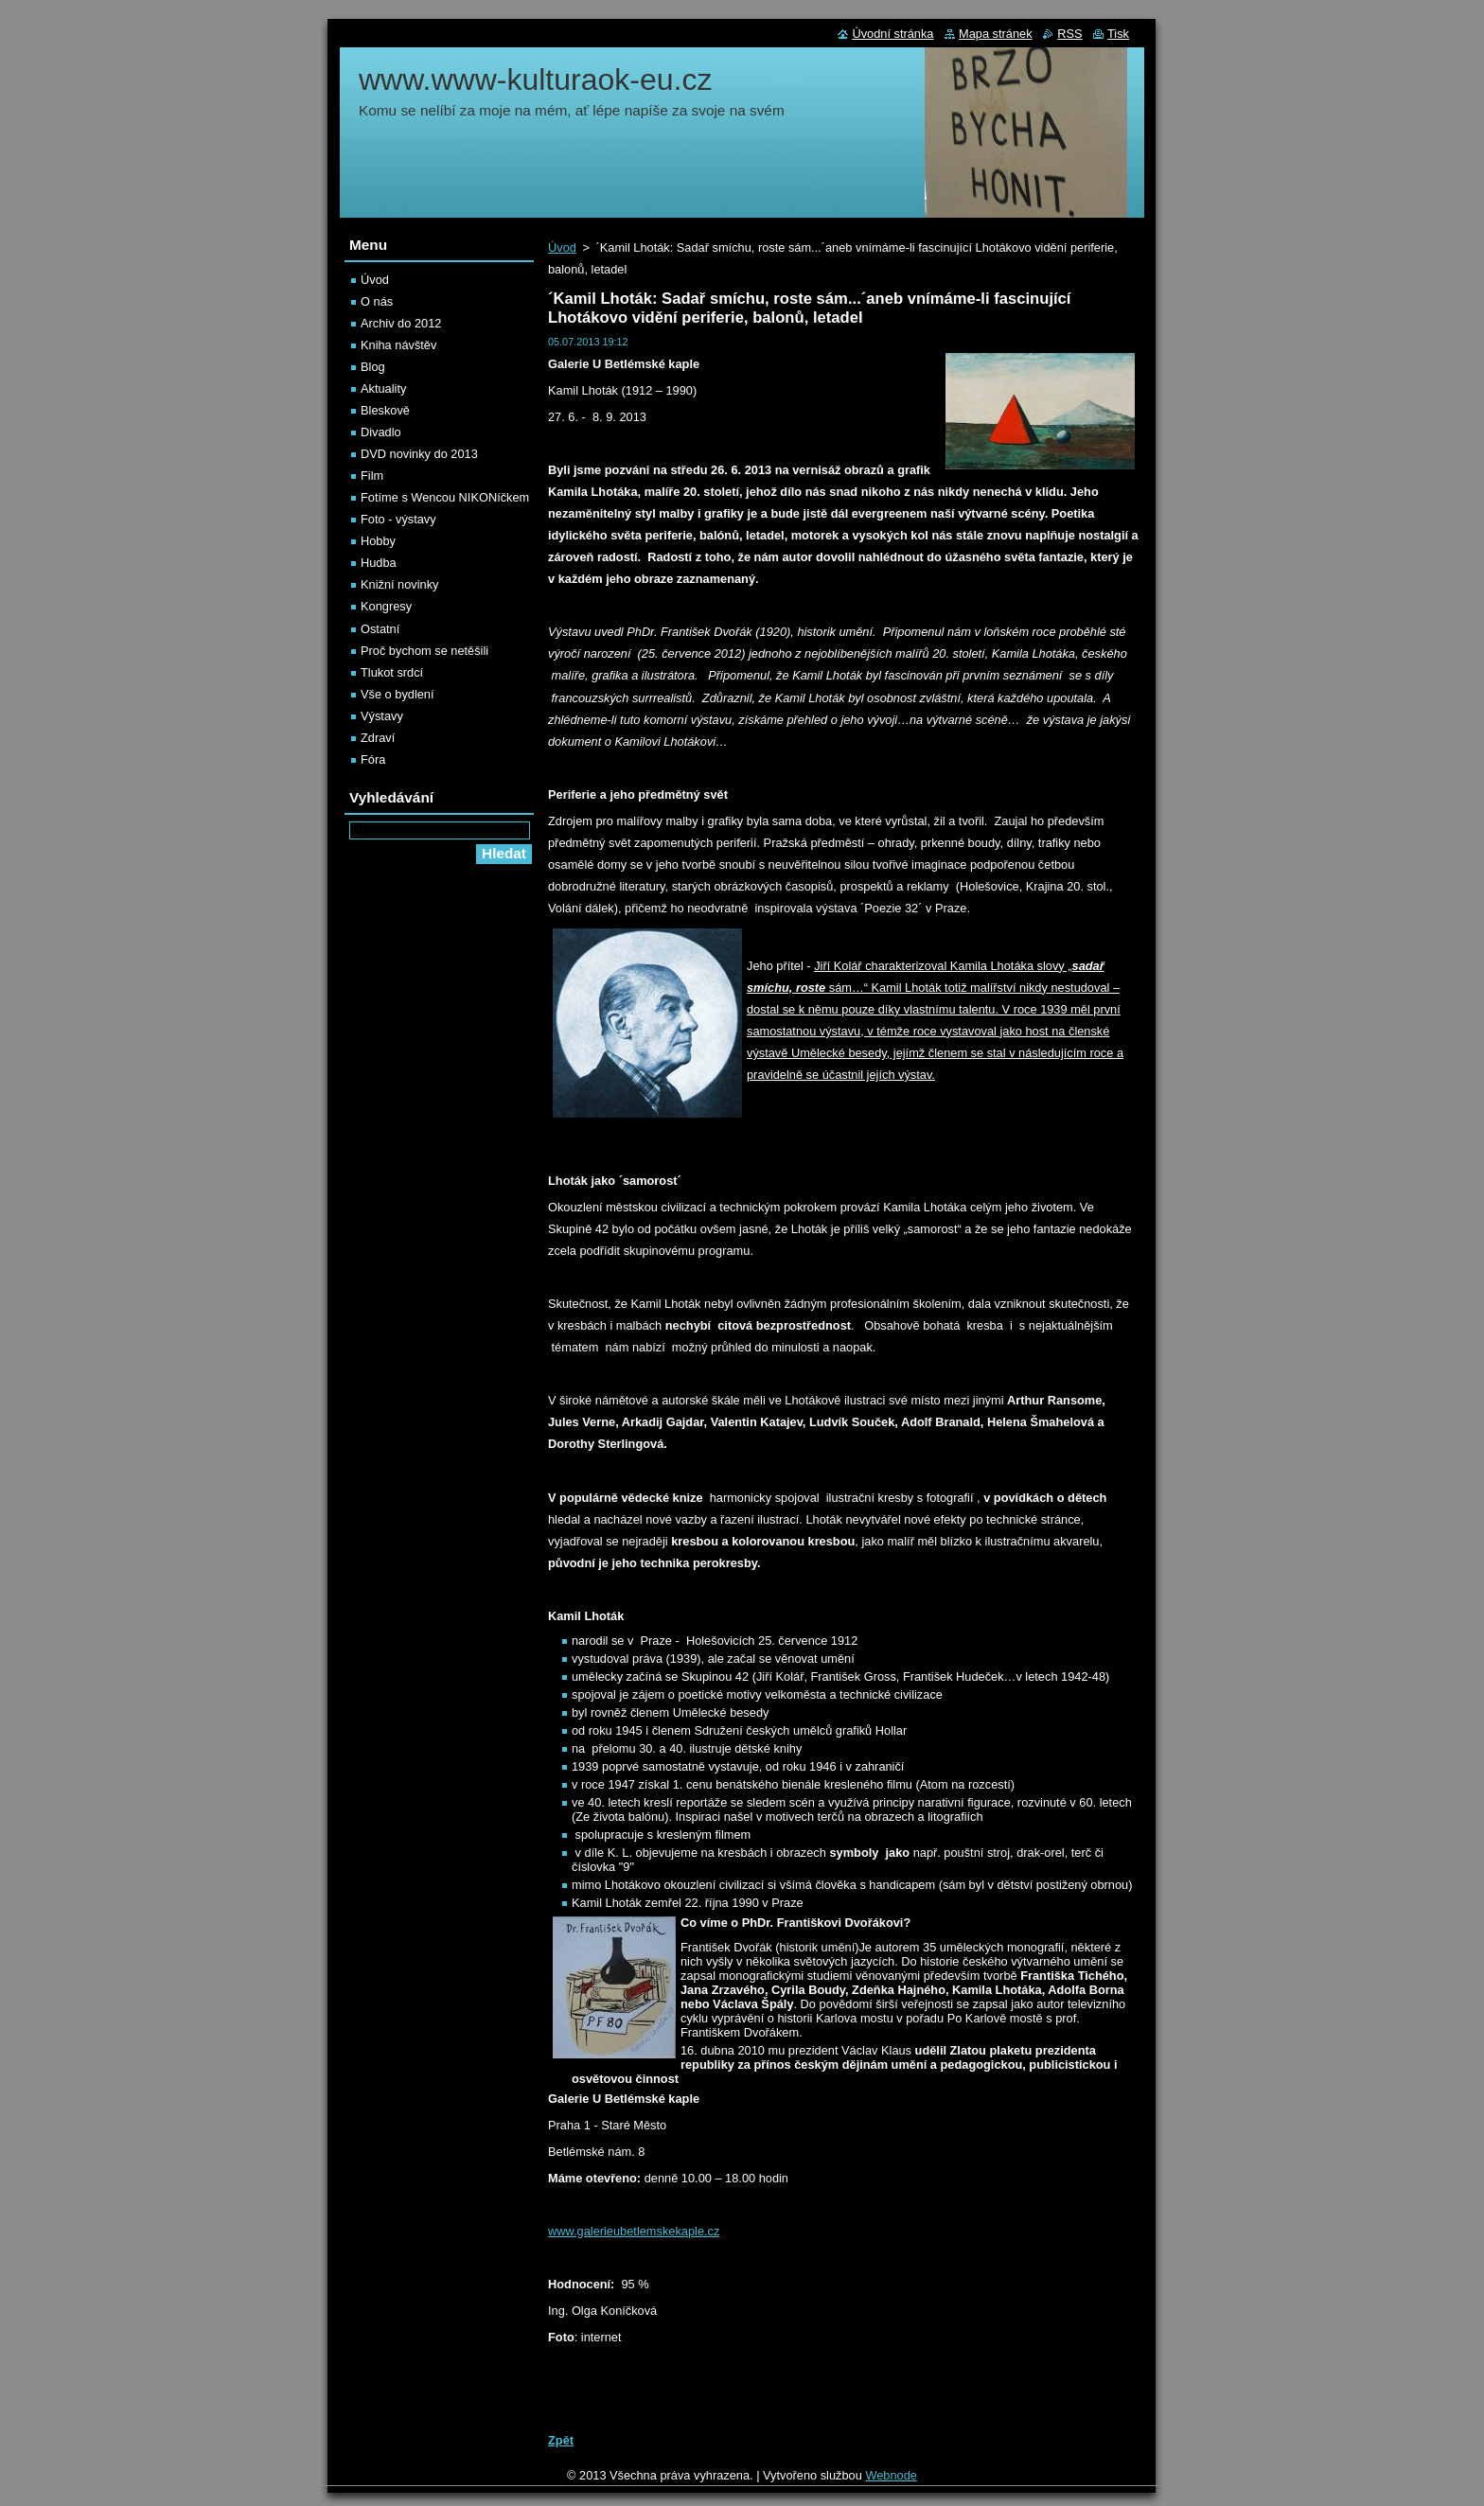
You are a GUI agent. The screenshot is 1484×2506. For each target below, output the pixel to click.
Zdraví (378, 738)
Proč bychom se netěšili (424, 651)
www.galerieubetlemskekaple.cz (633, 2231)
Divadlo (381, 432)
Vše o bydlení (397, 694)
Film (372, 475)
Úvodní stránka (892, 33)
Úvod (562, 247)
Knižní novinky (400, 584)
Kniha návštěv (398, 345)
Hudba (379, 563)
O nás (377, 301)
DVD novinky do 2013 (419, 454)
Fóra (373, 759)
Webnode (891, 2475)
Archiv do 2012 (401, 323)
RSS (1069, 33)
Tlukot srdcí (392, 672)
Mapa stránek (996, 33)
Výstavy (382, 716)
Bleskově (385, 410)
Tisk (1118, 33)
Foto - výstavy (398, 519)
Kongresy (386, 606)
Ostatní (380, 629)
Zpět (561, 2440)
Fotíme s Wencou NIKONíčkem (445, 497)
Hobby (378, 541)
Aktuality (383, 388)
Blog (373, 367)
